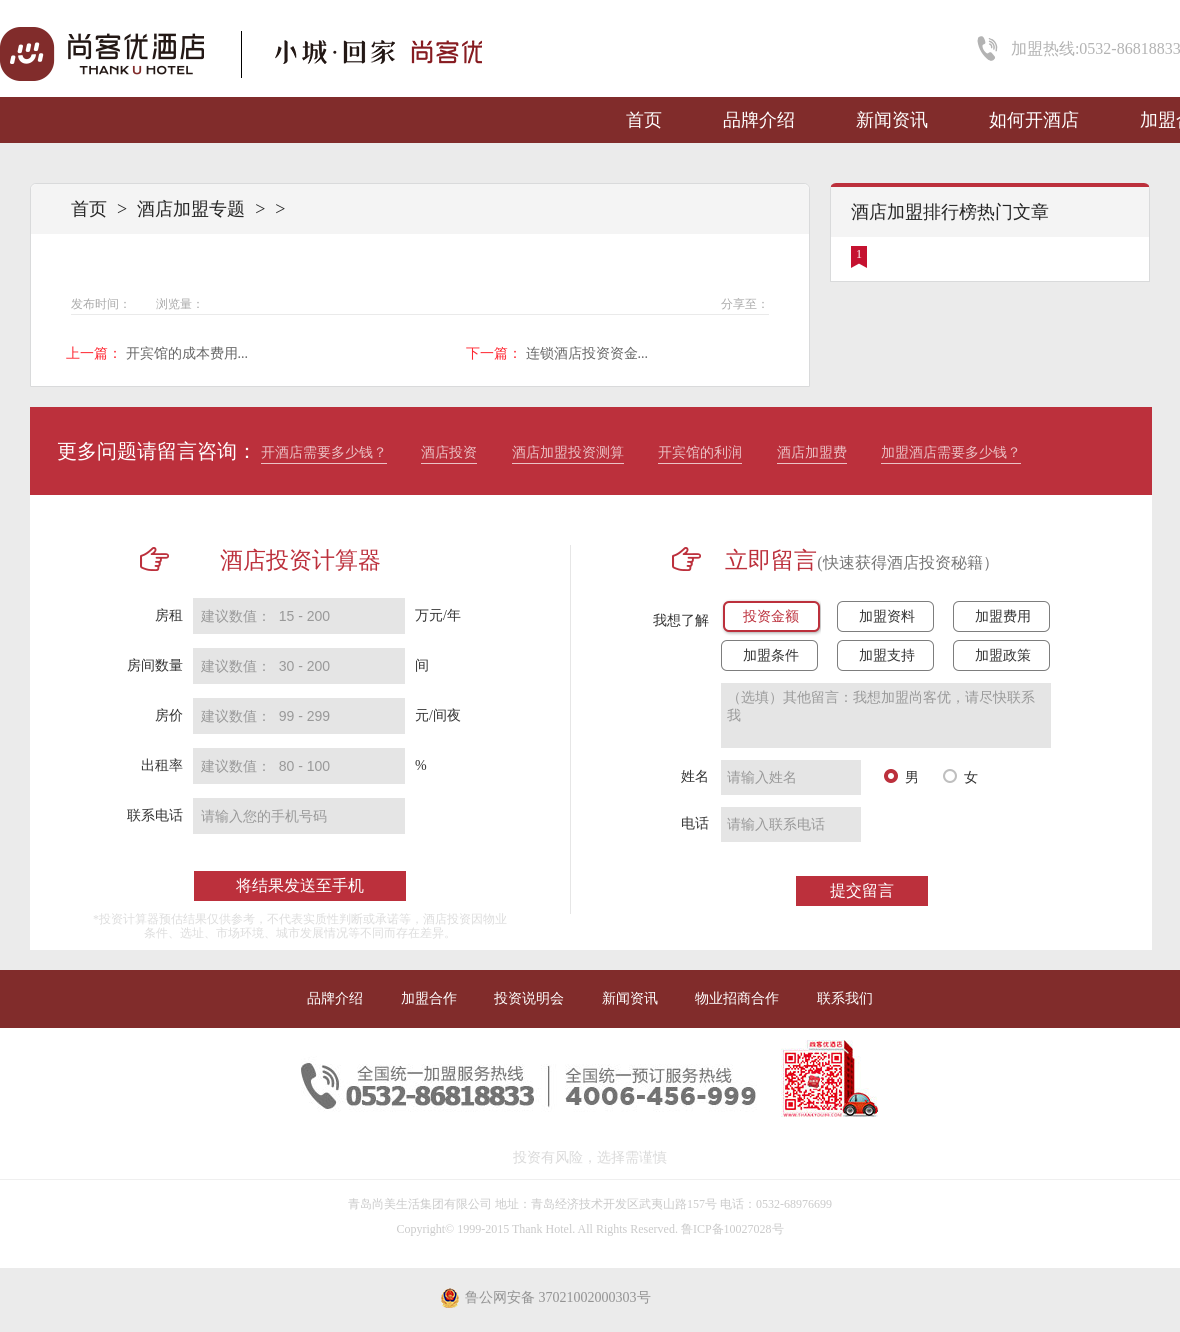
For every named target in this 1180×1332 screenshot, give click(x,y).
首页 (644, 120)
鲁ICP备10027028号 (732, 1229)
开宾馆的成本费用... (187, 353)
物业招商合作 (737, 998)
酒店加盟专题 (191, 209)
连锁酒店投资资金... (587, 353)
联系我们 (845, 998)
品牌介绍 (759, 120)
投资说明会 (529, 998)
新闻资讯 (892, 120)
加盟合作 (429, 998)
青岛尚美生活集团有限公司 (420, 1204)
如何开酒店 (1034, 120)
